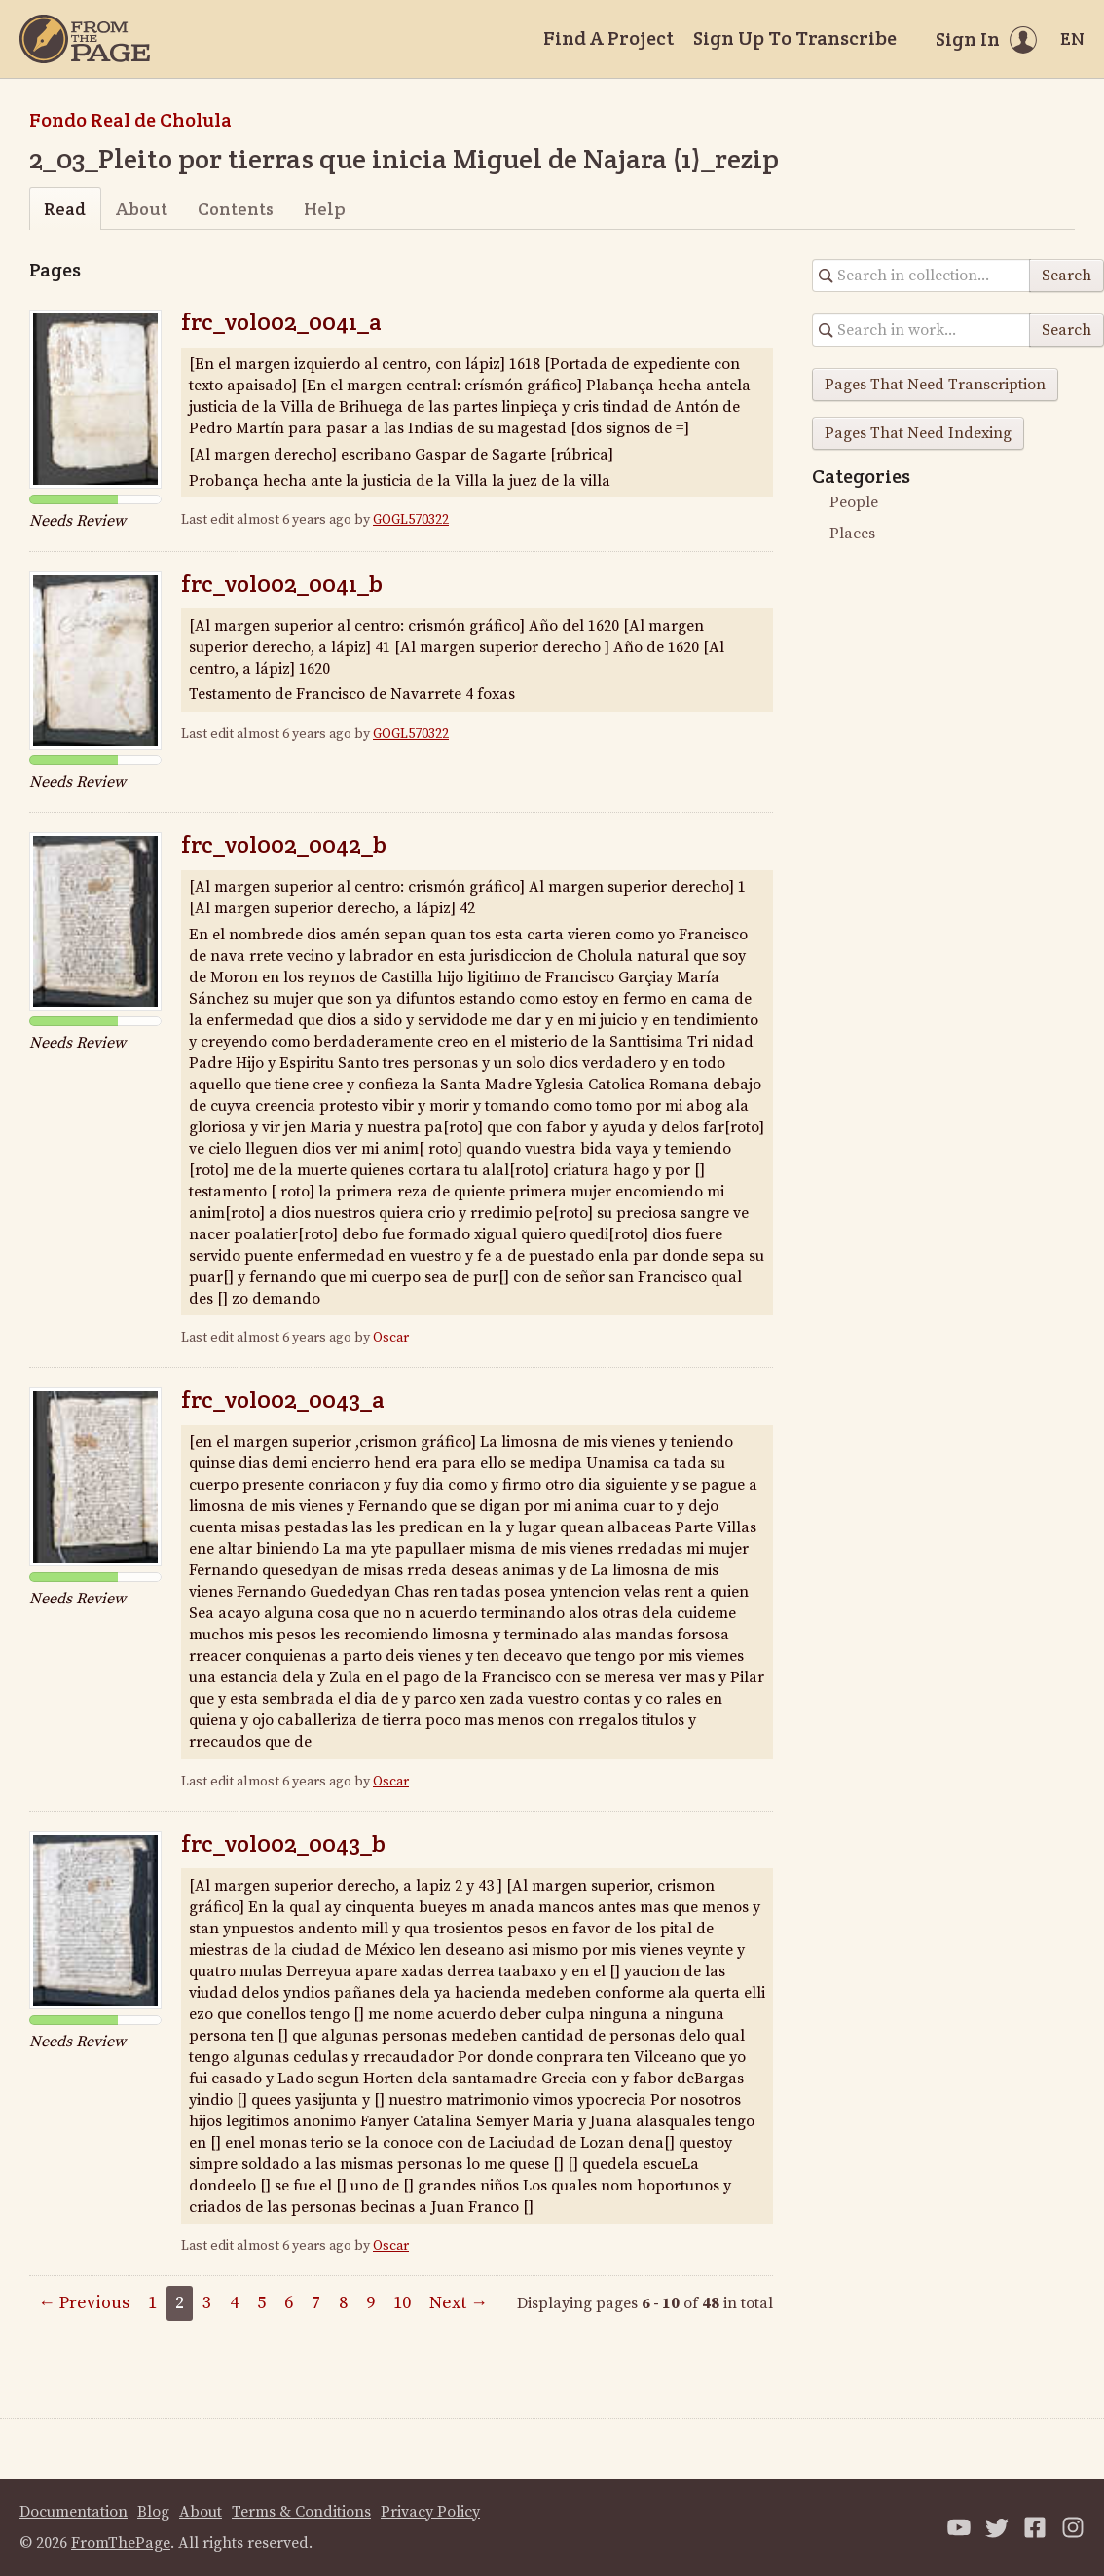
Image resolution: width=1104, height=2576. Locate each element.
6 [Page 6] (288, 2303)
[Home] (84, 39)
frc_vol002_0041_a (281, 322)
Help (325, 209)
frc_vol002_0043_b (283, 1843)
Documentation (73, 2511)
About (141, 209)
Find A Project (608, 38)
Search (1066, 275)
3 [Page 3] (206, 2303)
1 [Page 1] (152, 2303)
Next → (458, 2303)
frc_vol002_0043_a (283, 1399)
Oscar (391, 1337)
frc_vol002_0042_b (283, 844)
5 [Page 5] (261, 2303)
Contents (236, 209)
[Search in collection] (921, 275)
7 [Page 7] (316, 2303)
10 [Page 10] (402, 2303)
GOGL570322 (411, 520)
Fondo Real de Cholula (130, 119)
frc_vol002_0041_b (282, 584)
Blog (153, 2511)
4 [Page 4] (234, 2303)
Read (65, 209)
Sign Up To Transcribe (795, 38)
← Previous (83, 2303)
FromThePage (120, 2543)
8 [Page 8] (343, 2303)
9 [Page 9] (370, 2303)
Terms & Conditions (301, 2511)
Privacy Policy (430, 2511)
